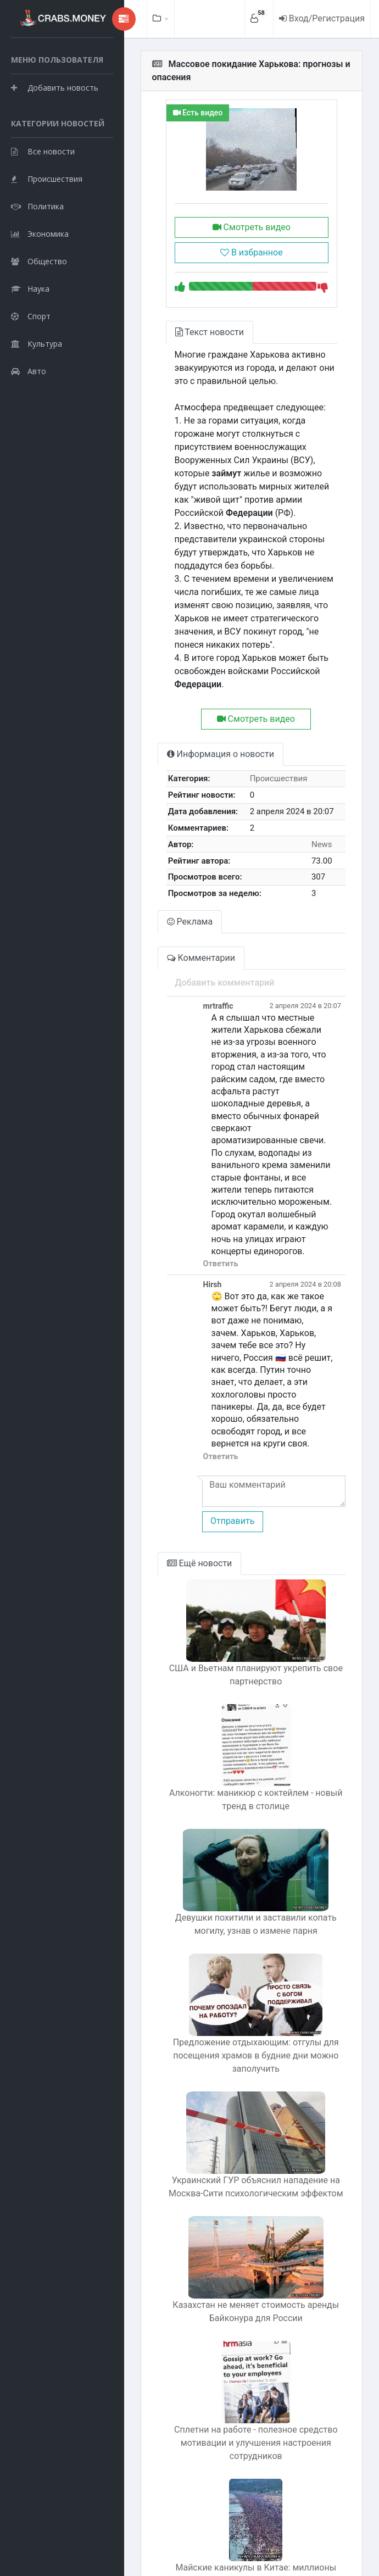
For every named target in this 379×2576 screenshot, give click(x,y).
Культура (36, 398)
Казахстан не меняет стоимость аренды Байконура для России (249, 2249)
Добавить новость (54, 115)
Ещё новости (185, 1500)
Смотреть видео (244, 227)
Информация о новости (206, 741)
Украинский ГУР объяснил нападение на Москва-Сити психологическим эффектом (248, 2124)
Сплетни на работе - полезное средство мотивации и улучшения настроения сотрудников (248, 2380)
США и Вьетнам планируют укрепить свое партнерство (249, 1612)
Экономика (40, 288)
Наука (30, 343)
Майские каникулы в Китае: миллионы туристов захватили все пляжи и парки (249, 2511)
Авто (28, 426)
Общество (39, 316)
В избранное (244, 252)
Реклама (176, 908)
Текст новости (195, 332)
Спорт (31, 371)
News (319, 831)
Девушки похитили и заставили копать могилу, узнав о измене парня (249, 1861)
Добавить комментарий (210, 969)
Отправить (218, 1459)
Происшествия (46, 234)
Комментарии (187, 944)
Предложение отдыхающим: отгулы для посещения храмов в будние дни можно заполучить (249, 1992)
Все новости (43, 206)
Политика (37, 261)
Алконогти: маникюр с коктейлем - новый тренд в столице (248, 1737)
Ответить (206, 1226)
